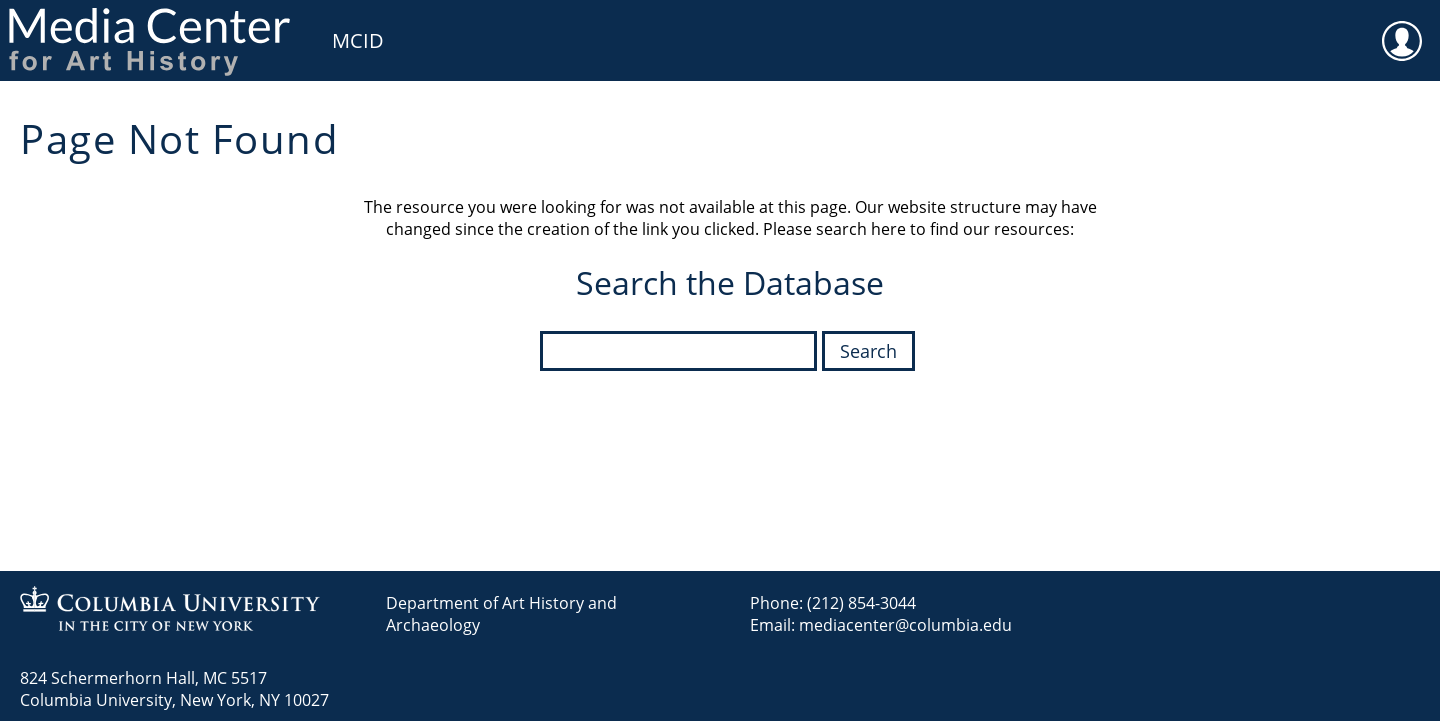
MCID (358, 40)
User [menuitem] (1402, 28)
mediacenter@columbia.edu (905, 625)
